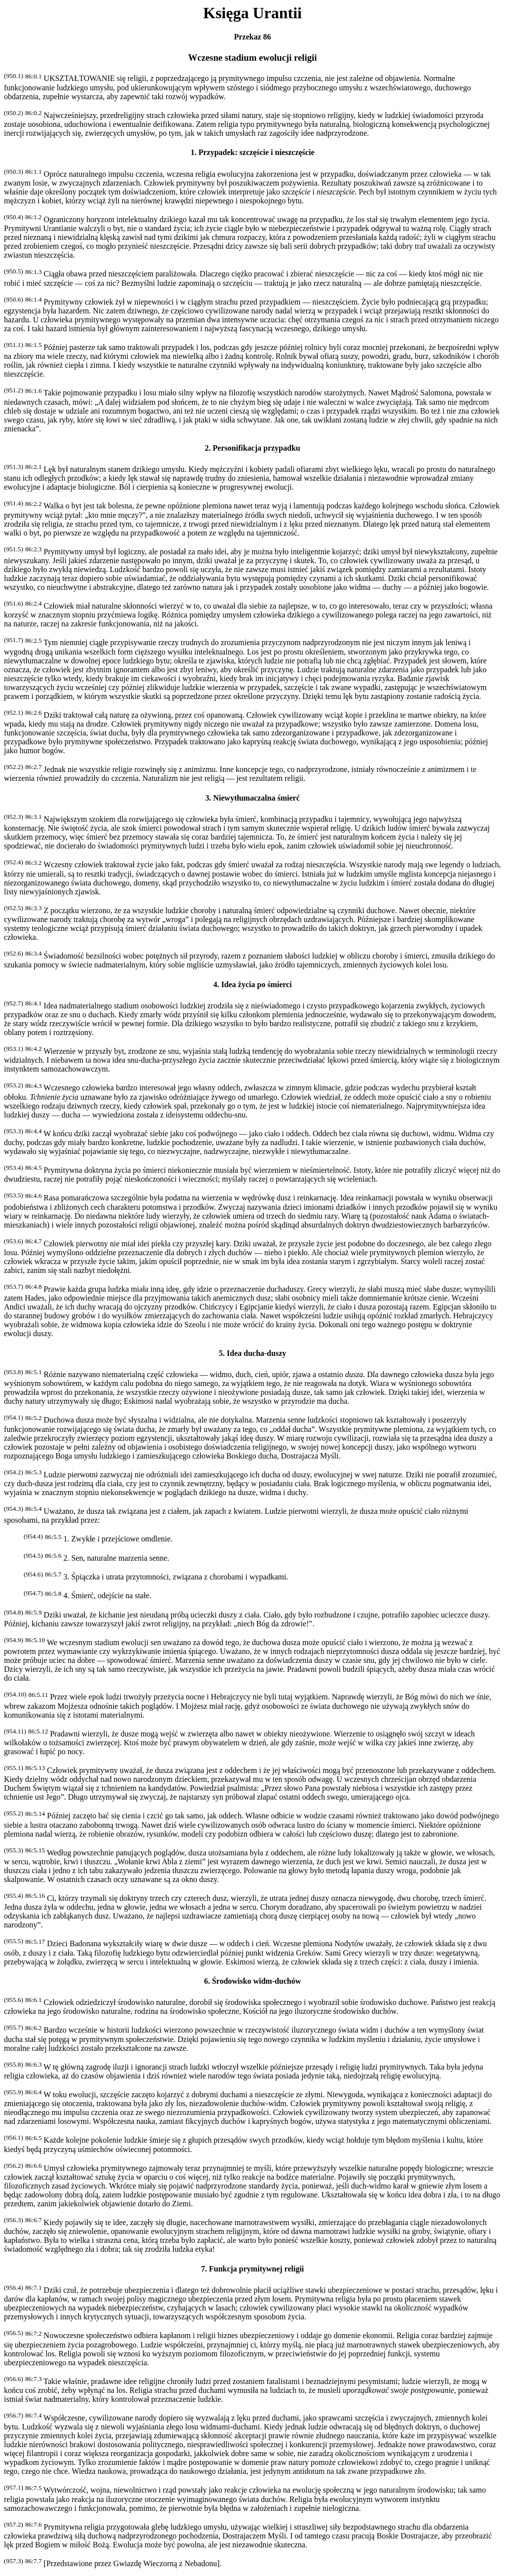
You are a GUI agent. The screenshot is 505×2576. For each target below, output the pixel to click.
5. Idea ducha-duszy (252, 1353)
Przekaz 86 (252, 37)
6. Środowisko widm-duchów (252, 1981)
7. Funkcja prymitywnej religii (252, 2269)
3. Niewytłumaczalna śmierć (252, 798)
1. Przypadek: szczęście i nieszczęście (252, 152)
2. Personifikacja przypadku (252, 448)
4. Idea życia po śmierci (252, 984)
